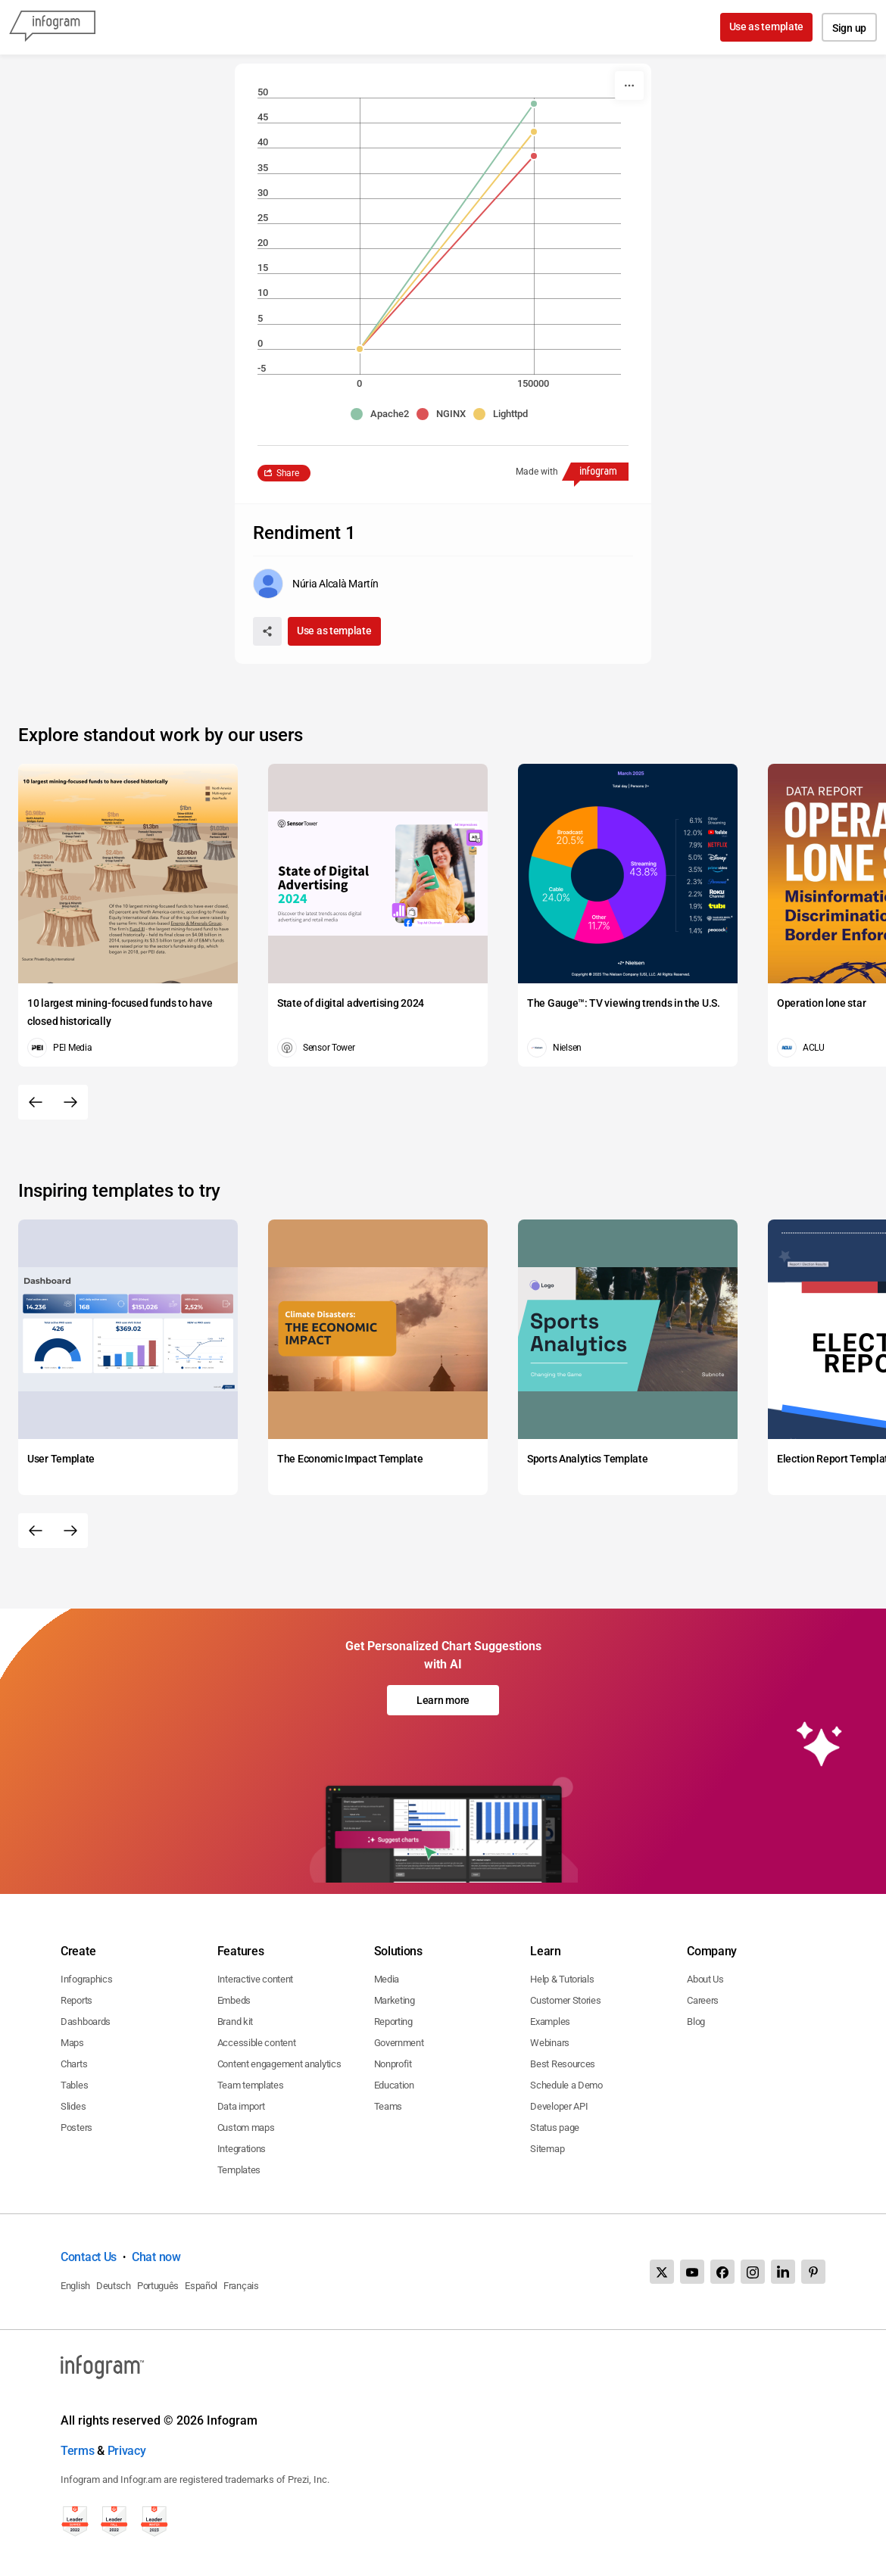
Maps (72, 2042)
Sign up (849, 28)
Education (394, 2085)
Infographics (86, 1979)
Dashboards (86, 2021)
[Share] (267, 631)
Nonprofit (393, 2064)
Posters (76, 2127)
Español (201, 2285)
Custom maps (246, 2127)
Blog (696, 2021)
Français (241, 2285)
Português (158, 2285)
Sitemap (547, 2148)
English (75, 2285)
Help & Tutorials (562, 1979)
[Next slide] (70, 1102)
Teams (388, 2106)
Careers (703, 2000)
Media (387, 1979)
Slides (73, 2106)
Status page (554, 2127)
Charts (74, 2064)
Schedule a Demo (566, 2085)
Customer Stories (565, 2000)
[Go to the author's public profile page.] (315, 583)
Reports (76, 2000)
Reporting (393, 2021)
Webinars (549, 2042)
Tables (74, 2085)
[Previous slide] (35, 1102)
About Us (705, 1979)
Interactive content (255, 1979)
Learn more (443, 1700)
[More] (629, 85)
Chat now (156, 2257)
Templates (238, 2170)
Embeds (234, 2000)
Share (287, 473)
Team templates (250, 2085)
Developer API (559, 2106)
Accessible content (256, 2042)
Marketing (394, 2000)
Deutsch (113, 2285)
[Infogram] (52, 27)
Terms (78, 2451)
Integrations (241, 2148)
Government (399, 2042)
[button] (383, 414)
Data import (241, 2106)
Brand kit (235, 2021)
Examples (550, 2021)
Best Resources (562, 2064)
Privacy (127, 2451)
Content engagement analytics (279, 2064)
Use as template (766, 26)
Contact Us (89, 2257)
